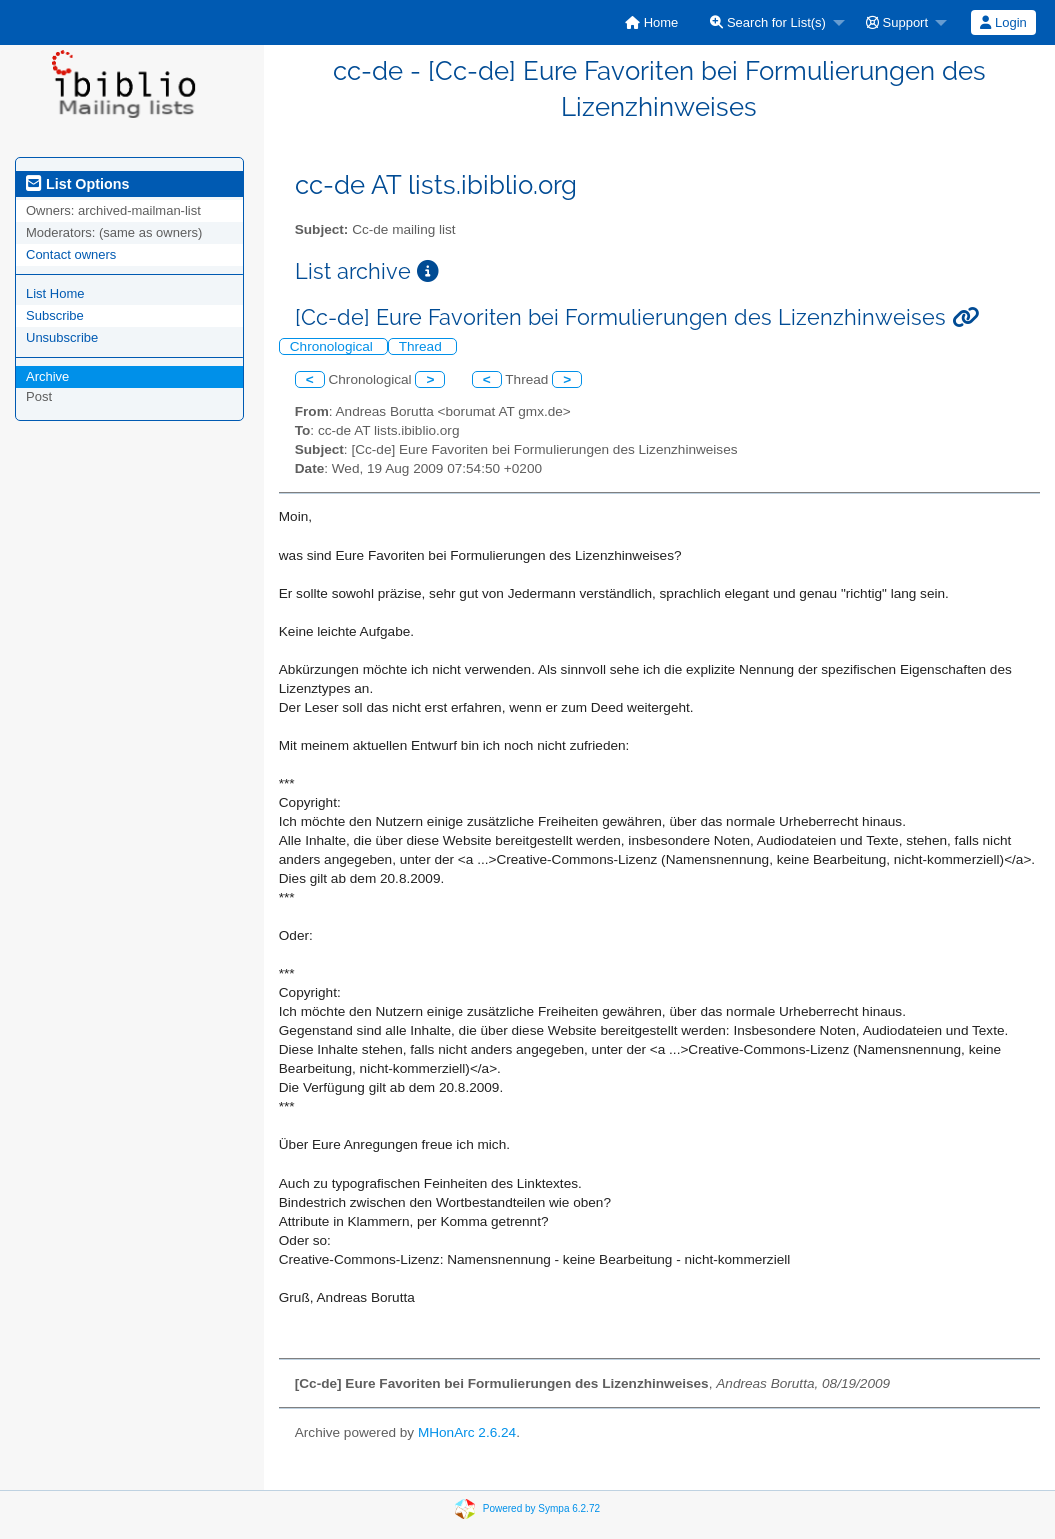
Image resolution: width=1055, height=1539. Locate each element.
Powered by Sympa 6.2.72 (541, 1507)
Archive (47, 376)
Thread (422, 346)
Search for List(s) (768, 22)
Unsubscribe (62, 337)
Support (897, 22)
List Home (55, 293)
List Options (77, 184)
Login (1003, 22)
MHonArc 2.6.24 (467, 1432)
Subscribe (55, 315)
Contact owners (71, 254)
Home (651, 22)
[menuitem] (651, 22)
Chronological (333, 346)
